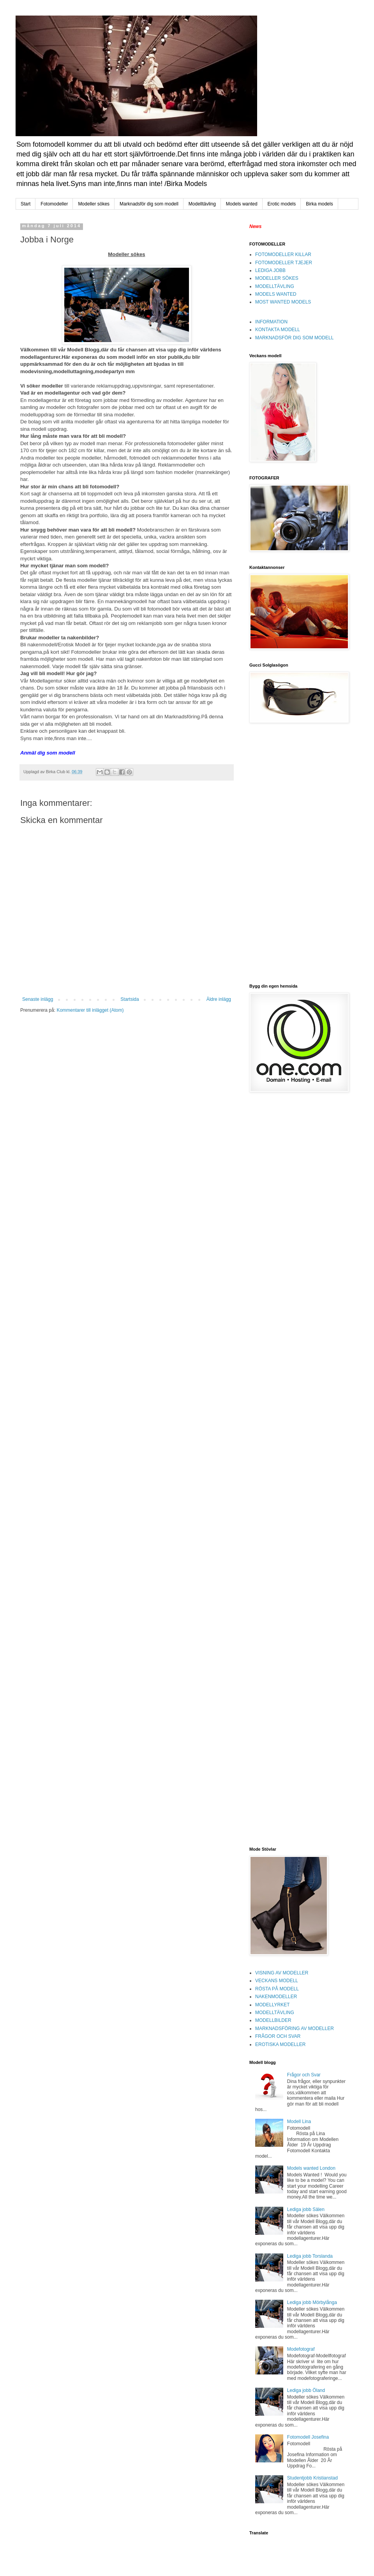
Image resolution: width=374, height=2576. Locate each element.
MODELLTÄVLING (274, 286)
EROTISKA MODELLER (280, 2044)
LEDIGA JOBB (270, 270)
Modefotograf (301, 2349)
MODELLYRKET (272, 2004)
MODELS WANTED (275, 294)
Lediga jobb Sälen (306, 2209)
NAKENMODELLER (276, 1996)
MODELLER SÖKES (276, 278)
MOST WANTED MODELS (283, 302)
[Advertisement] (274, 853)
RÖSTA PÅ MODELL (277, 1989)
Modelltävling (202, 204)
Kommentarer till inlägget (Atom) (89, 1010)
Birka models (319, 204)
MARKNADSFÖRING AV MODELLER (294, 2028)
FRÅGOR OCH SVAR (277, 2036)
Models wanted (242, 204)
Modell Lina (299, 2121)
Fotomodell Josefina (308, 2437)
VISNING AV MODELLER (281, 1973)
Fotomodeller (54, 204)
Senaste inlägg (37, 999)
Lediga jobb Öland (306, 2390)
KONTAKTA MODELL (277, 329)
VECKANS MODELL (276, 1980)
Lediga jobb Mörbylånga (312, 2302)
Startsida (129, 999)
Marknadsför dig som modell (149, 204)
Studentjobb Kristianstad (312, 2478)
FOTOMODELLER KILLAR (283, 254)
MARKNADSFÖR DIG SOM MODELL (294, 337)
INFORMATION (271, 322)
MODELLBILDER (273, 2020)
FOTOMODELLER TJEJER (283, 262)
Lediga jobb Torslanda (310, 2256)
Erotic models (282, 204)
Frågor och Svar (304, 2075)
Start (25, 204)
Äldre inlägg (218, 999)
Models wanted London (311, 2168)
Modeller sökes (93, 204)
